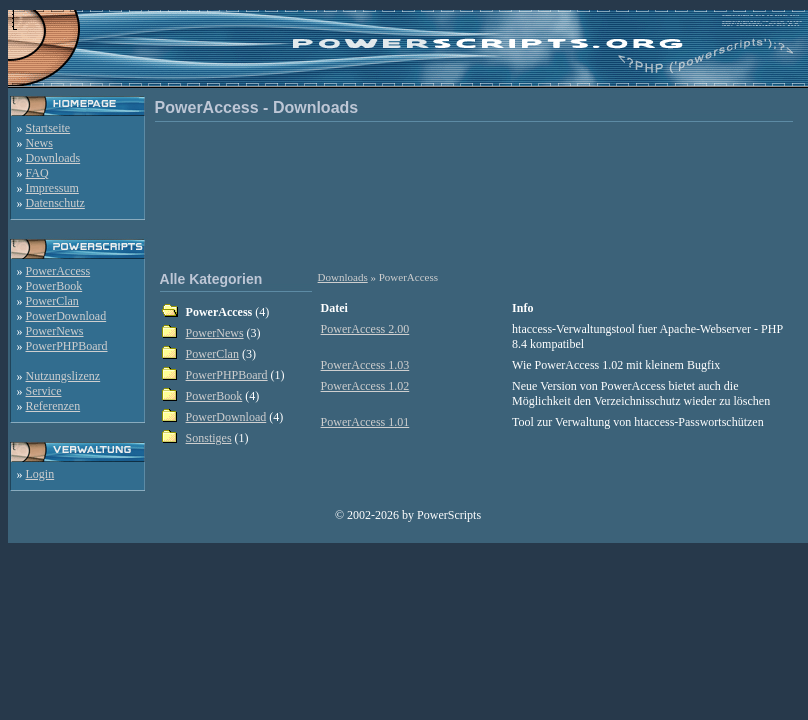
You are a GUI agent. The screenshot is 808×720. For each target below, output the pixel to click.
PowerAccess (58, 271)
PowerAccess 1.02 (365, 386)
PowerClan (52, 301)
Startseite (48, 128)
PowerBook (54, 286)
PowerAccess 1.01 (365, 422)
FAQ (37, 173)
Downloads (53, 158)
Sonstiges (209, 438)
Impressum (52, 188)
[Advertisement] (477, 194)
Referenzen (53, 406)
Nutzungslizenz (63, 376)
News (39, 143)
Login (40, 474)
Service (44, 391)
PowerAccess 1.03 (365, 365)
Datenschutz (55, 203)
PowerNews (55, 331)
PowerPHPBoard (67, 346)
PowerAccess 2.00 (365, 329)
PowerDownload (66, 316)
